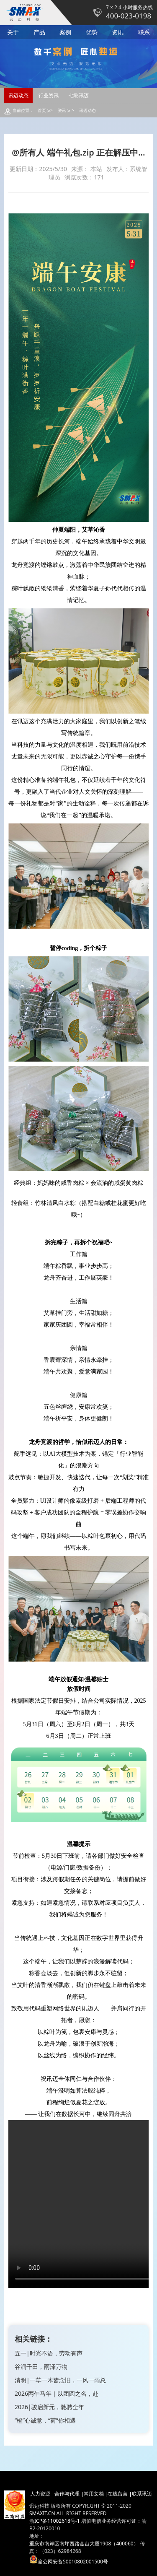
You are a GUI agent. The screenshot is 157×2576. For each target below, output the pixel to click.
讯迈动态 (18, 95)
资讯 (118, 32)
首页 (42, 110)
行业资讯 (49, 95)
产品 (39, 32)
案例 (65, 32)
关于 (13, 32)
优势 (92, 32)
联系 (144, 32)
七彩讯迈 (79, 95)
